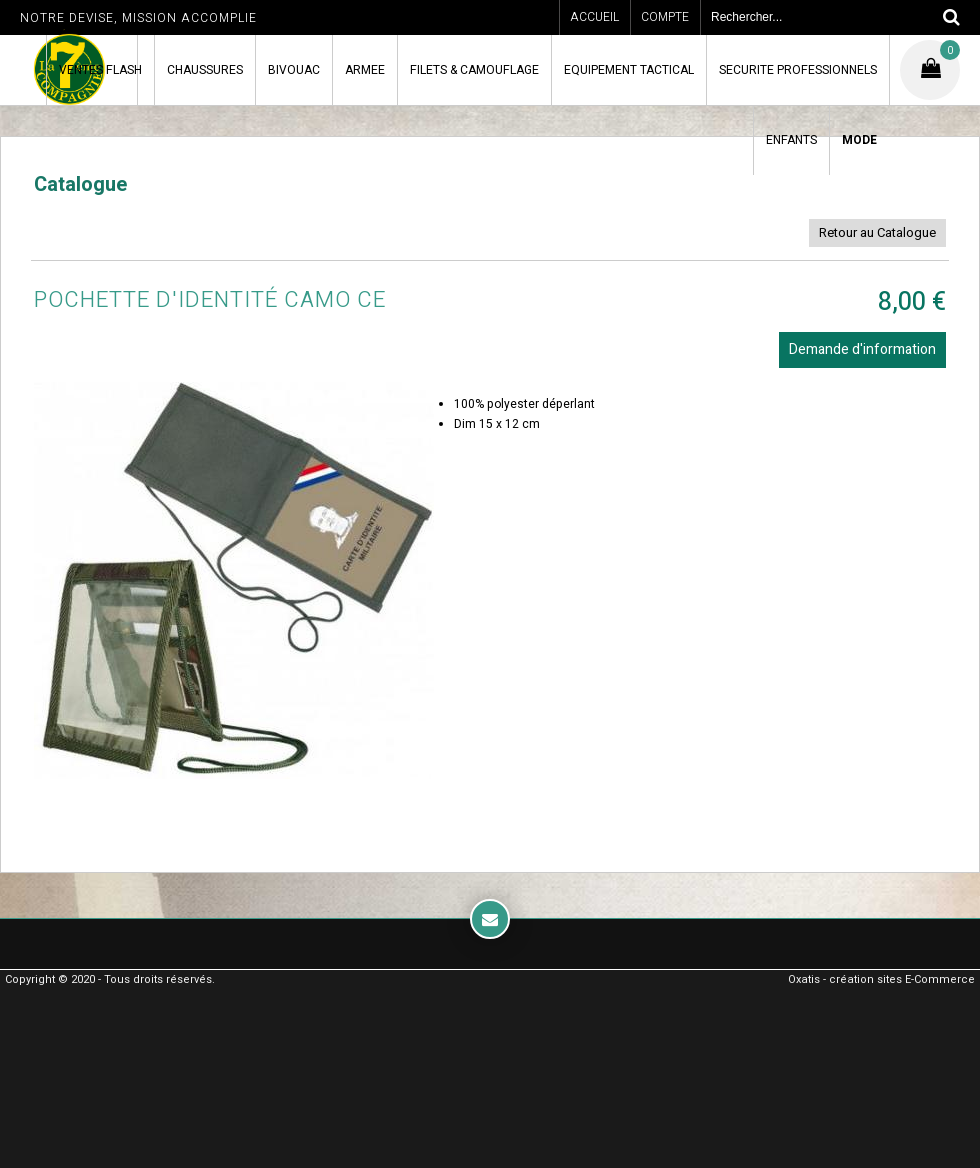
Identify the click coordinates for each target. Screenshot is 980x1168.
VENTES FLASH (100, 70)
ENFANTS (791, 140)
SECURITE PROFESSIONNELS (798, 70)
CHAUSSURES (205, 70)
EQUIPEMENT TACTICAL (629, 70)
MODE (859, 140)
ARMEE (365, 70)
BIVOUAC (294, 70)
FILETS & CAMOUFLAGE (474, 70)
